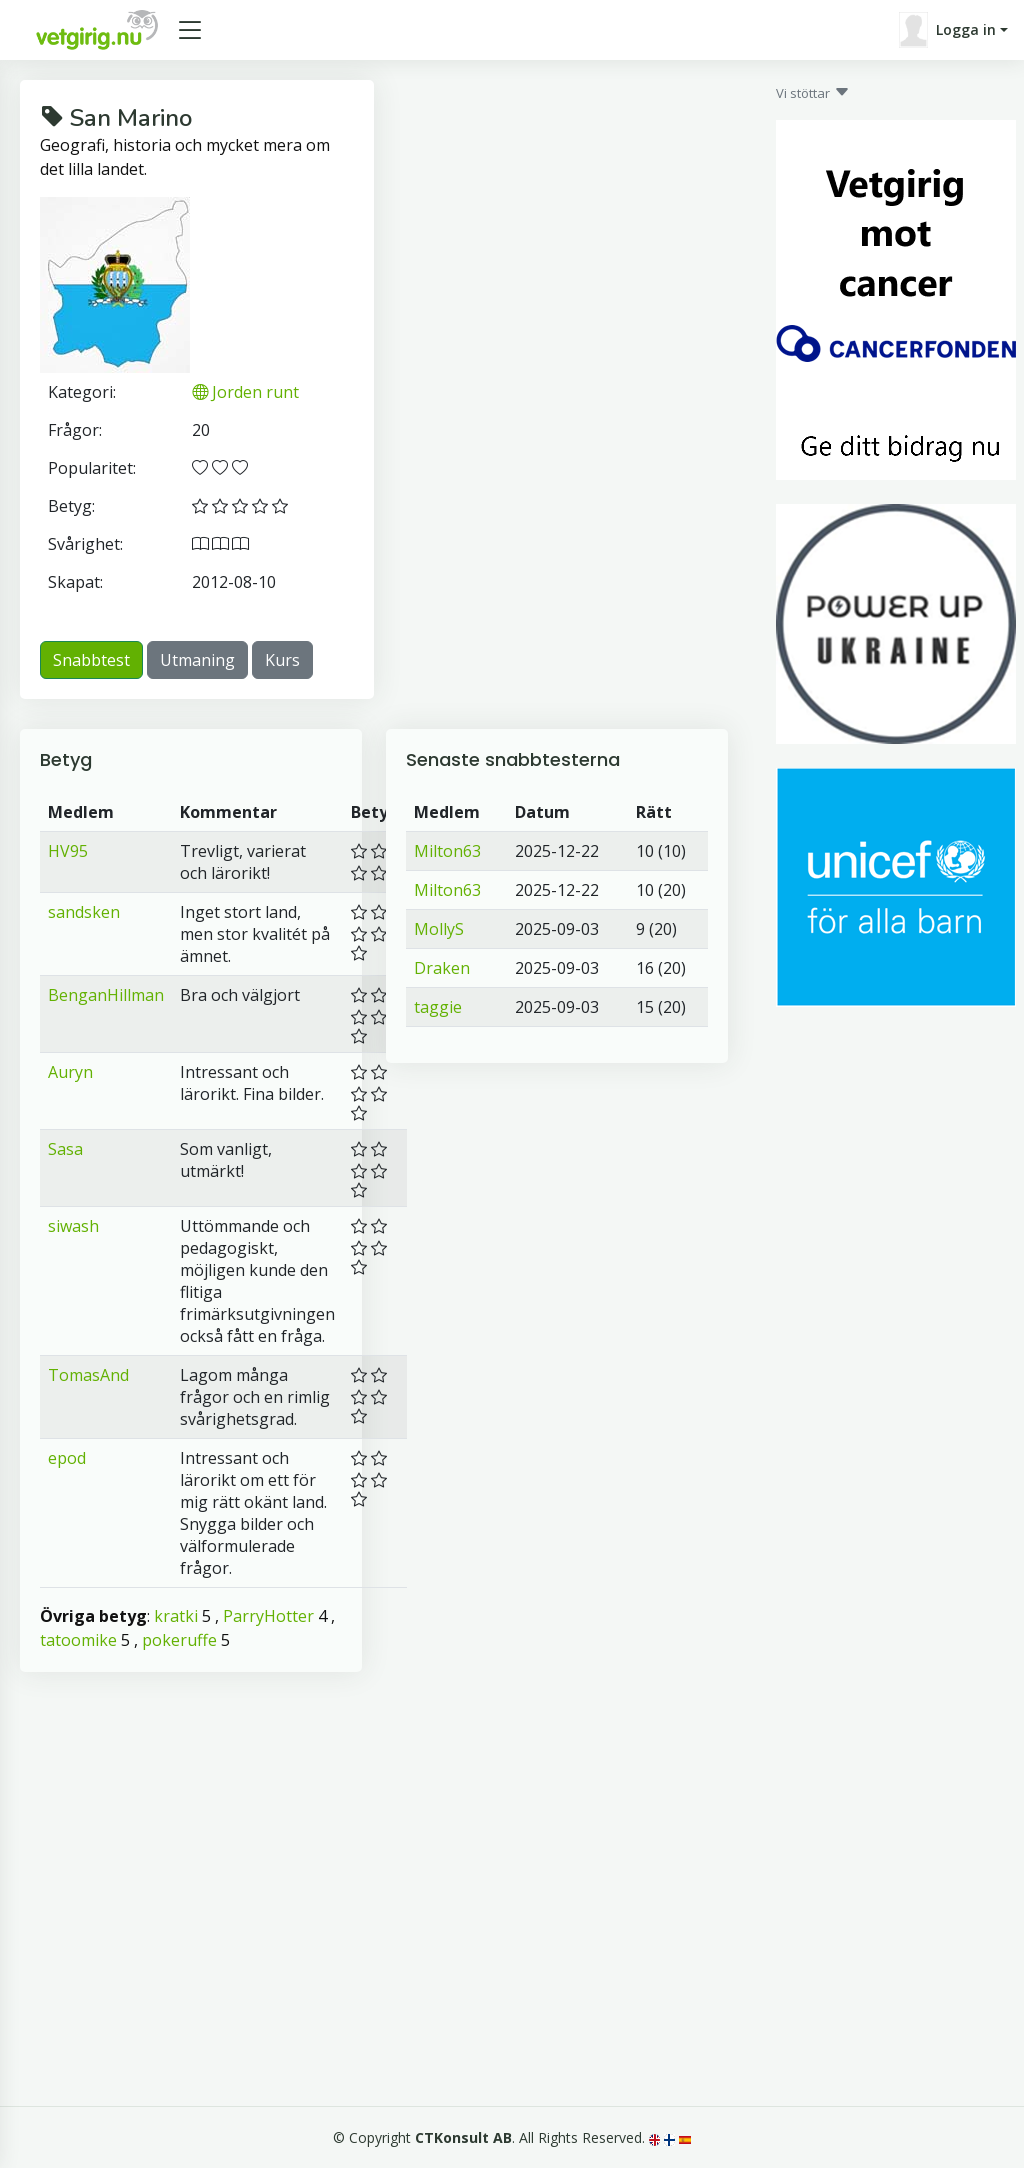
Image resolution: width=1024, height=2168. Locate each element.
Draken (442, 968)
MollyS (439, 929)
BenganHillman (106, 995)
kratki (176, 1616)
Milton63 (447, 851)
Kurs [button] (282, 660)
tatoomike (78, 1640)
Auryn (70, 1072)
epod (67, 1458)
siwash (73, 1226)
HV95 (68, 851)
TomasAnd (88, 1375)
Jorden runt (245, 392)
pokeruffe (179, 1640)
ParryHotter (268, 1616)
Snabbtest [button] (91, 660)
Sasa (65, 1149)
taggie (438, 1007)
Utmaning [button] (197, 660)
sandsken (84, 912)
